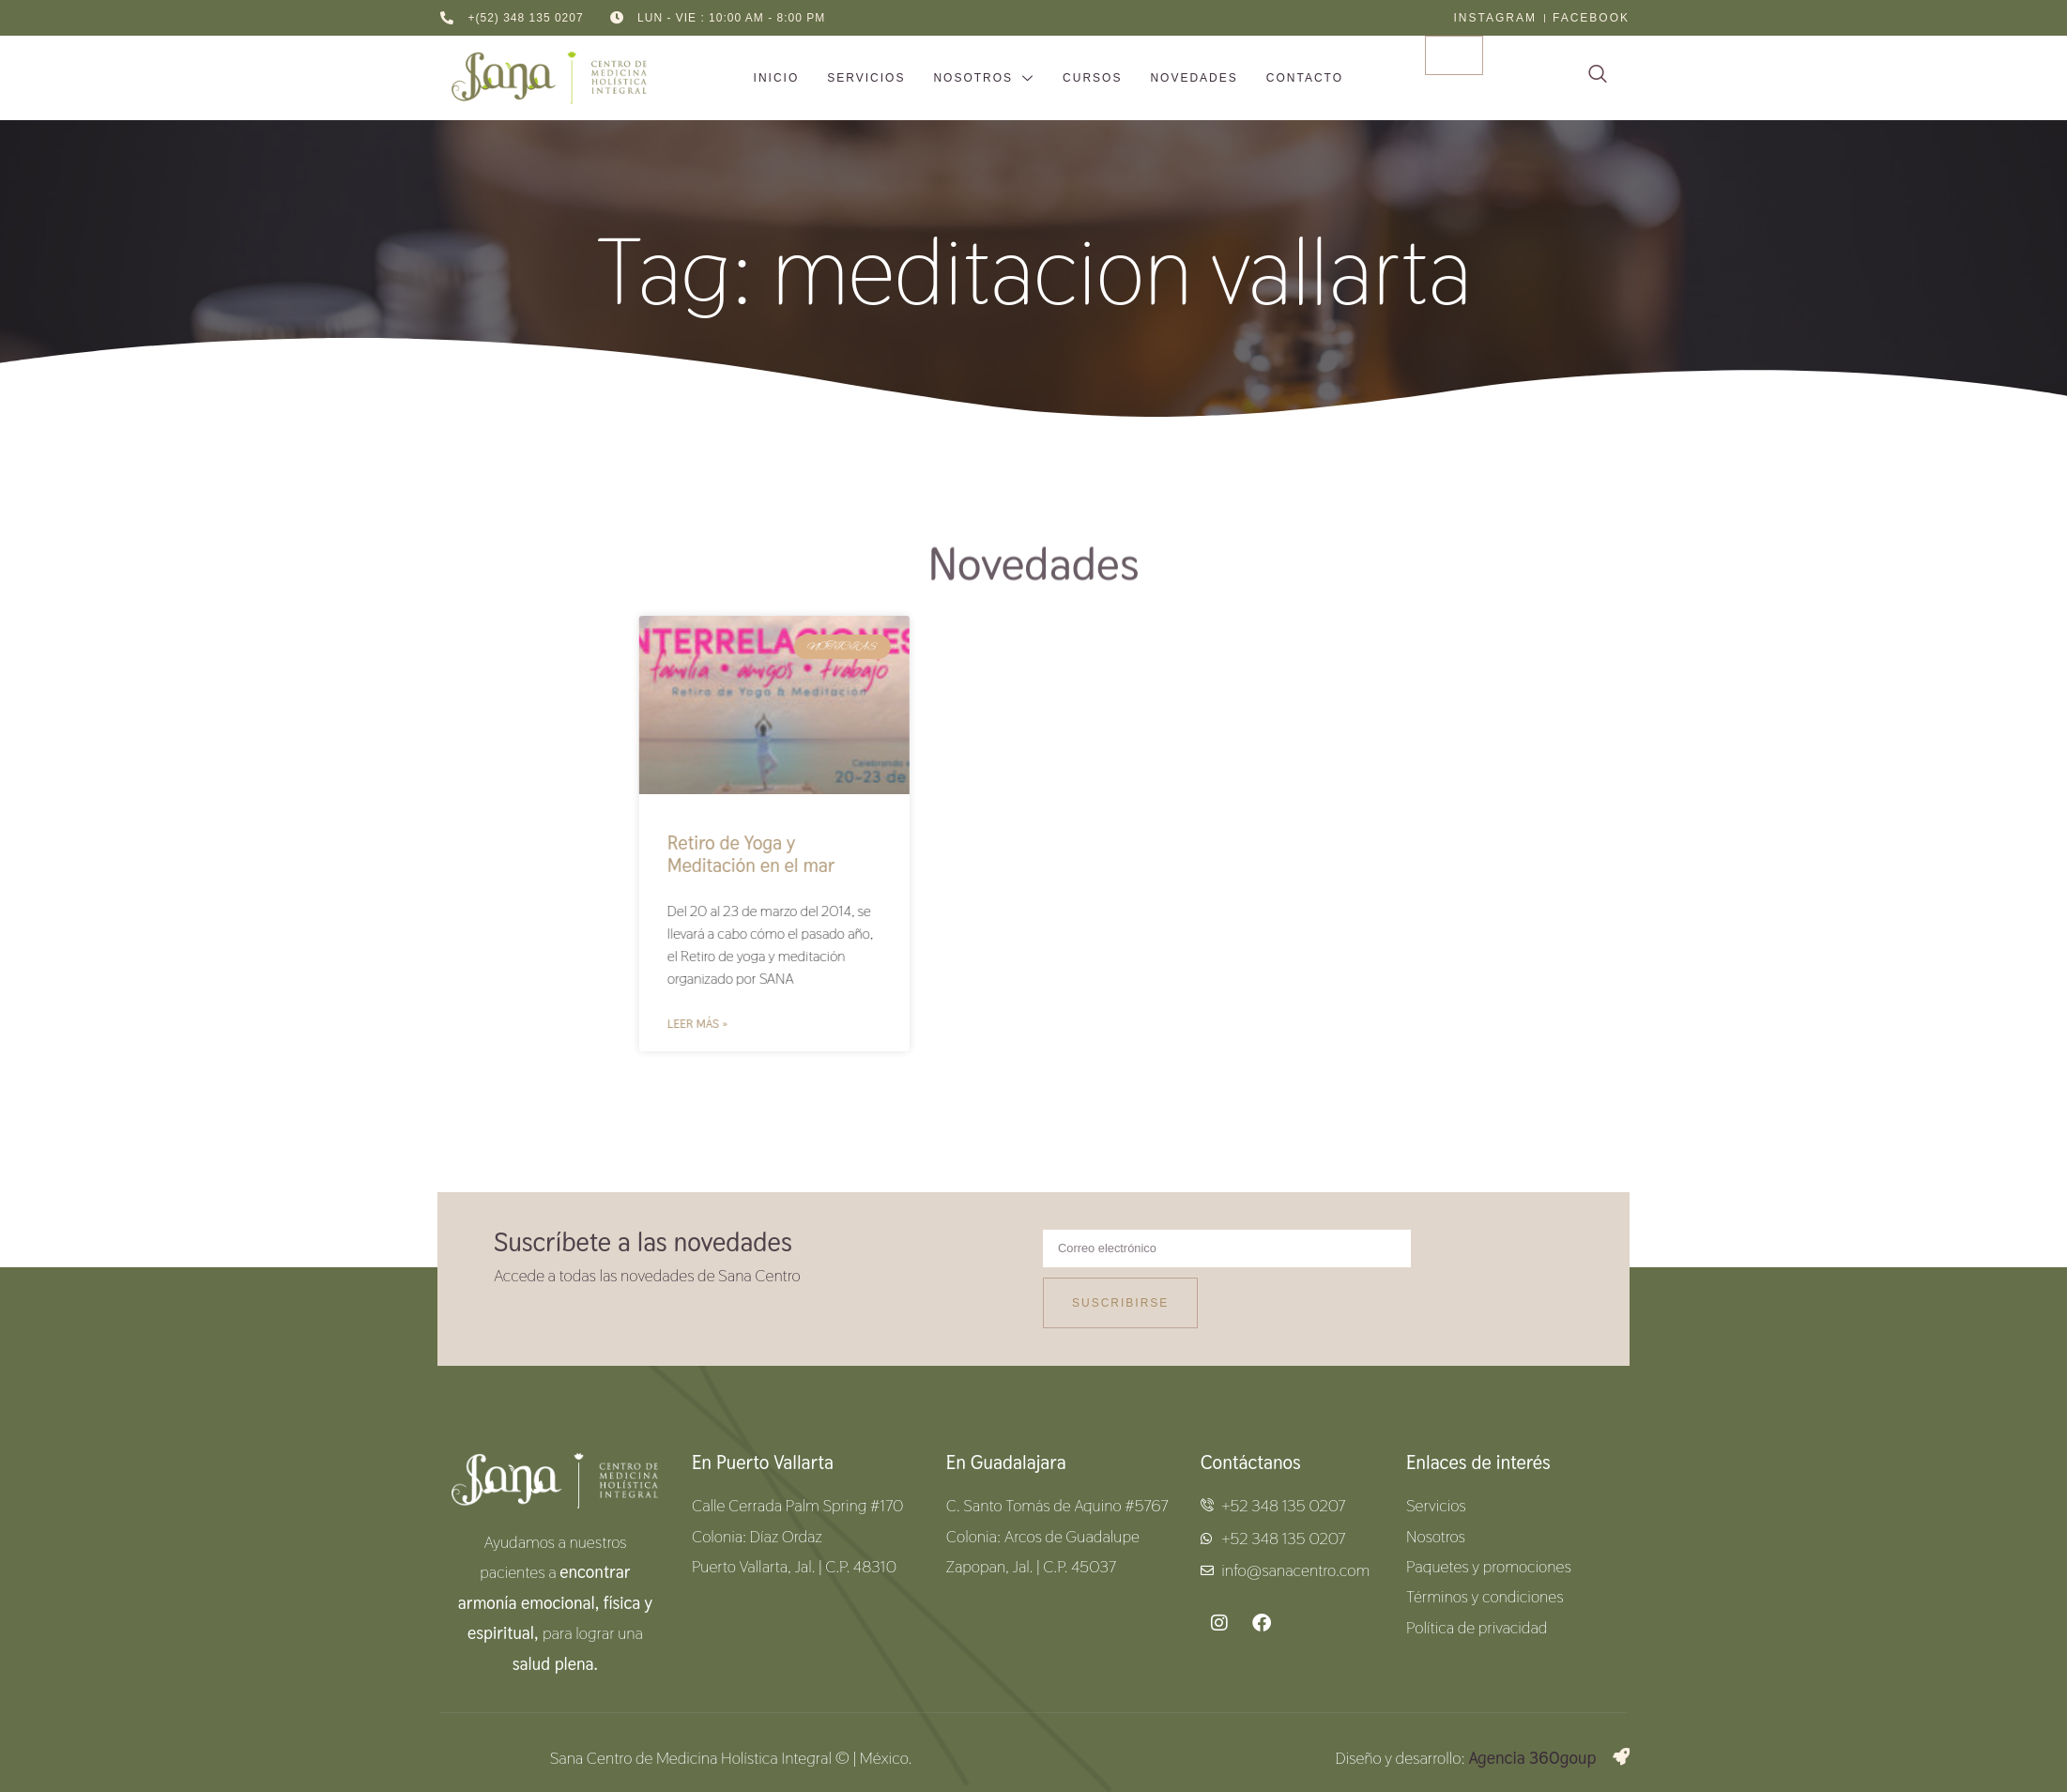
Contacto (1304, 77)
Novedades (1193, 77)
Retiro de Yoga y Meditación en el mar (956, 854)
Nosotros (983, 79)
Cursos (1092, 77)
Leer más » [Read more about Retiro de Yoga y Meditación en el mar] (902, 1024)
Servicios (866, 77)
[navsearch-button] (1597, 78)
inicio (777, 77)
